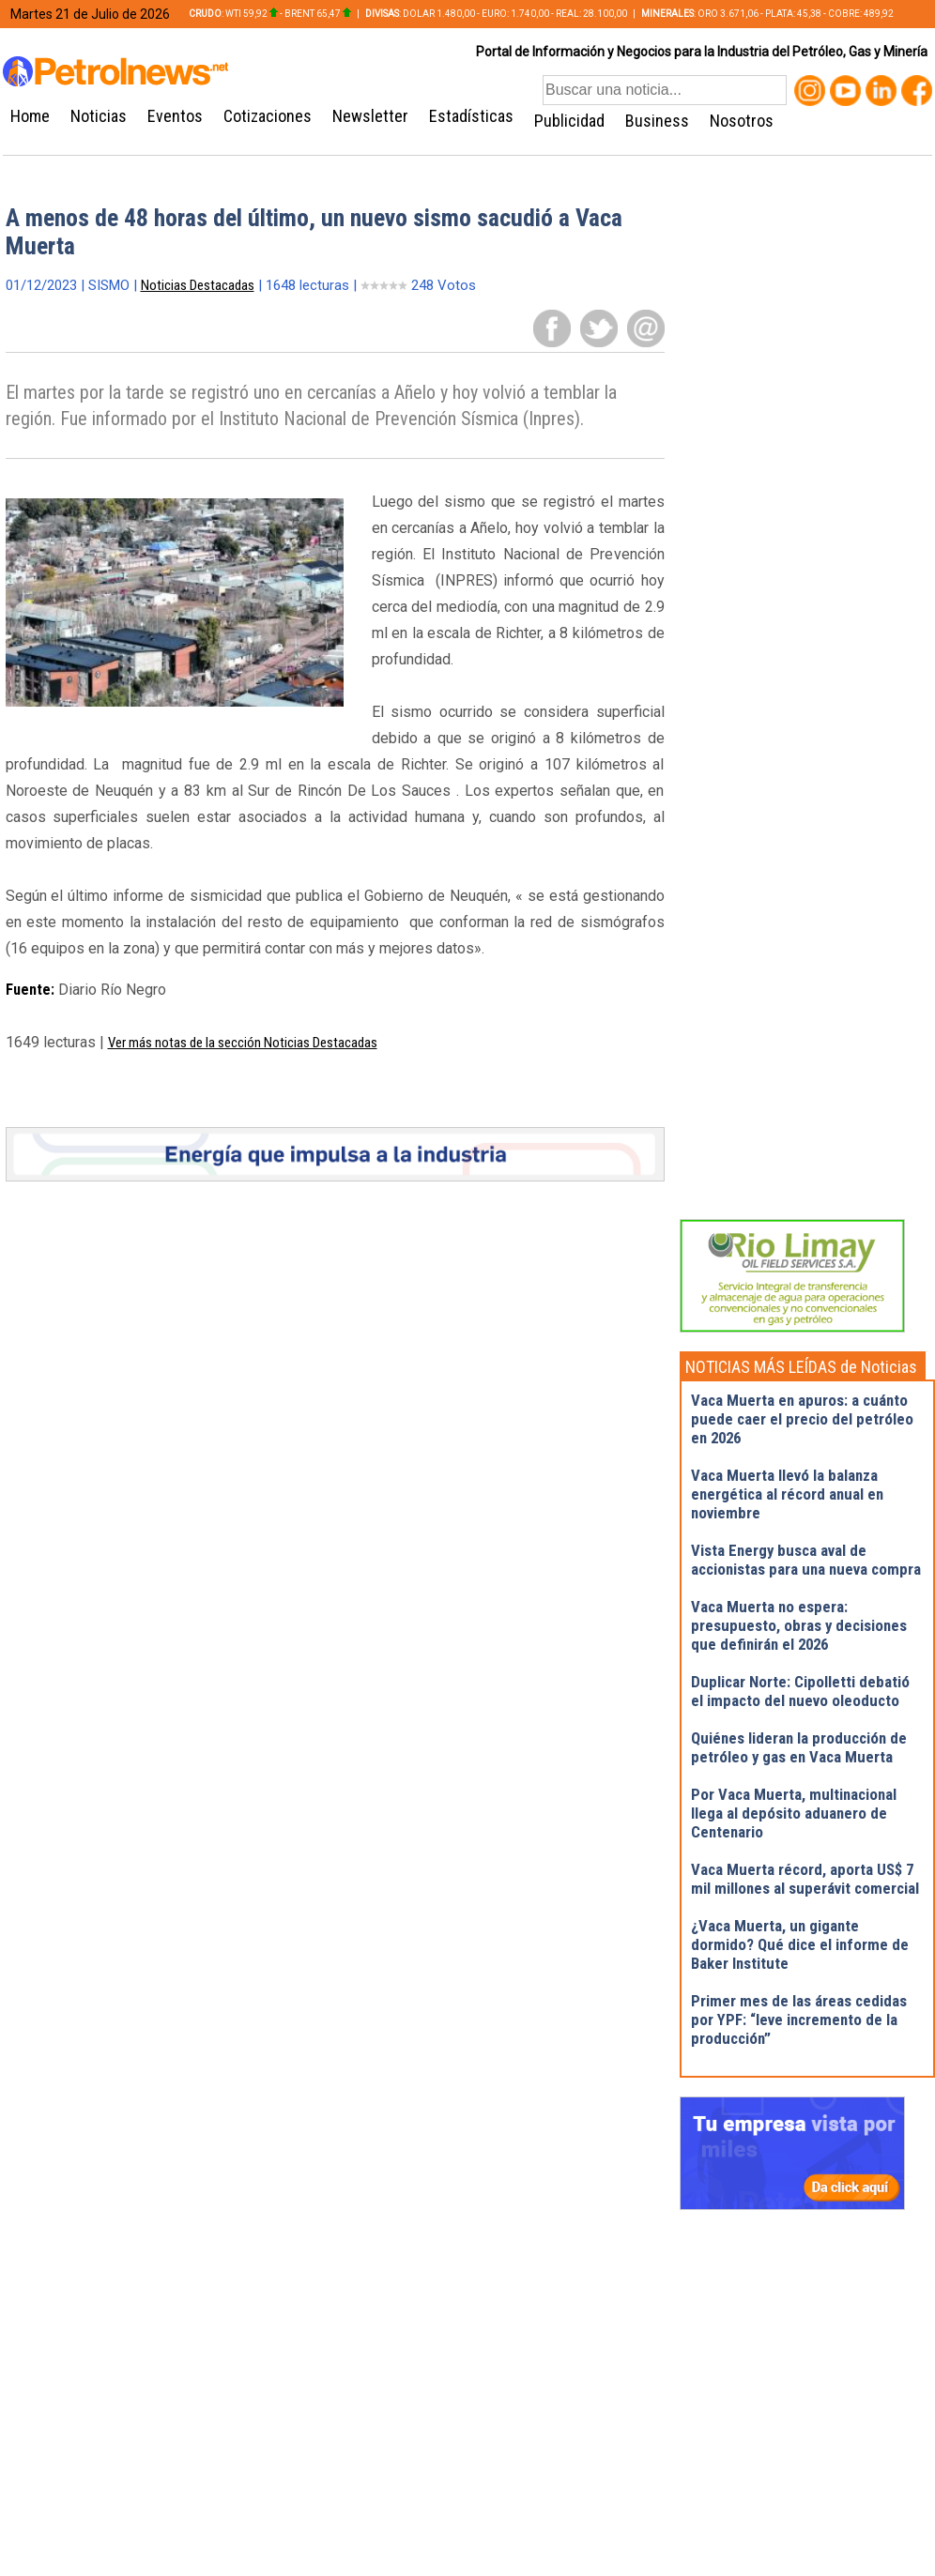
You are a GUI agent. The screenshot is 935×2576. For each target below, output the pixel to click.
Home (30, 116)
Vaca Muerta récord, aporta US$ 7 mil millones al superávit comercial (805, 1879)
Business (657, 120)
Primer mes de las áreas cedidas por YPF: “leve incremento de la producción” (799, 2019)
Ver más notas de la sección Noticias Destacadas (242, 1042)
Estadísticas (471, 116)
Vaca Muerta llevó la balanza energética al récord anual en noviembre (787, 1494)
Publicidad (569, 120)
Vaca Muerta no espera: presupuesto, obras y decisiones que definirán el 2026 (799, 1625)
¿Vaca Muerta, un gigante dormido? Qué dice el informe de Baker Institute (800, 1944)
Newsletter (370, 116)
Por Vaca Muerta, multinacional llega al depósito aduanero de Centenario (794, 1813)
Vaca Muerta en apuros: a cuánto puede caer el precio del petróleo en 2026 (802, 1419)
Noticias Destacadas (197, 285)
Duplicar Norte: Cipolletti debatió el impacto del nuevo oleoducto (800, 1691)
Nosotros (742, 120)
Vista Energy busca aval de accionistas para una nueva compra (806, 1559)
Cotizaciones (267, 116)
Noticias (98, 116)
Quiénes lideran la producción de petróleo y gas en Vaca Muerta (799, 1747)
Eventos (175, 116)
